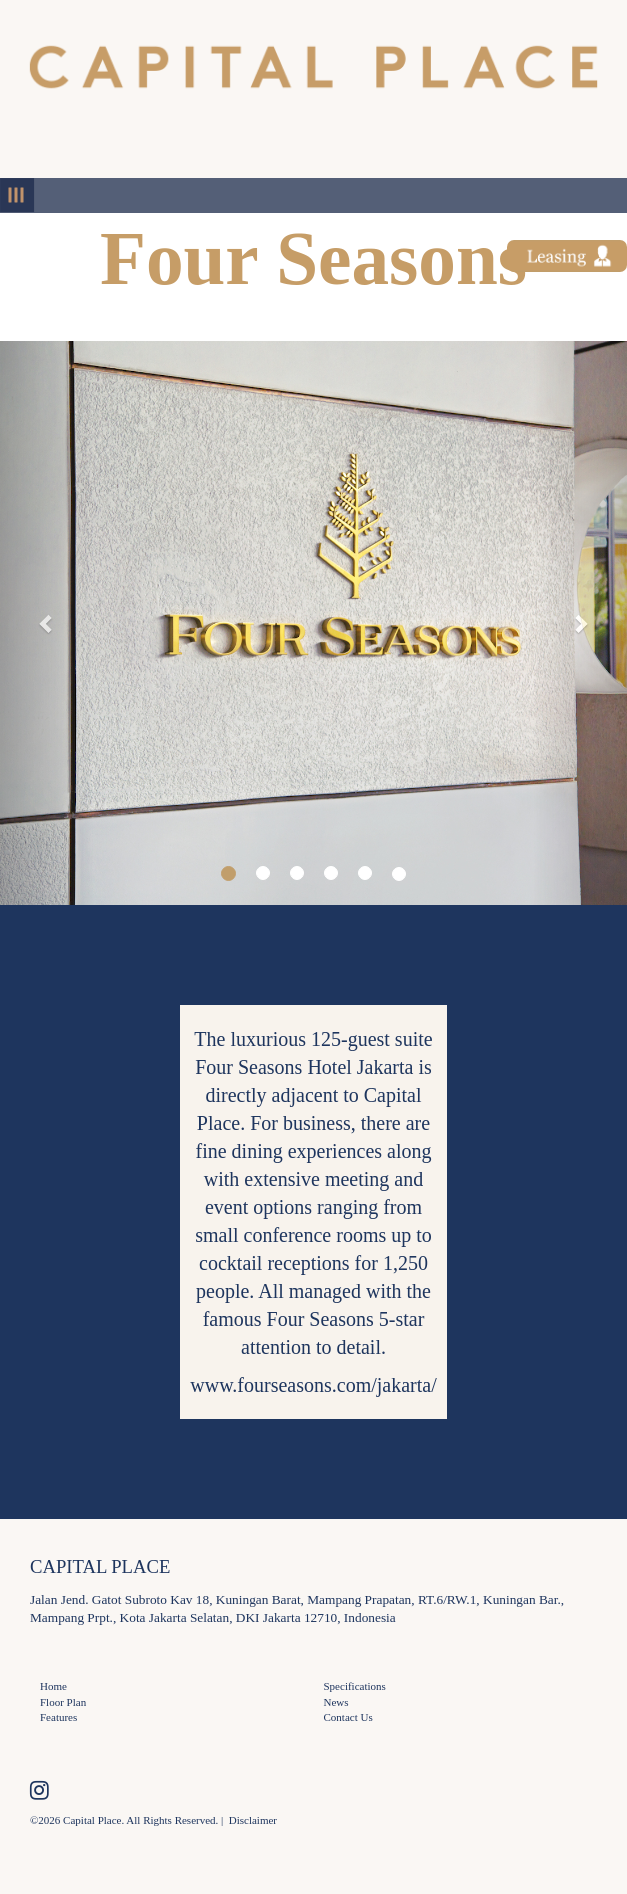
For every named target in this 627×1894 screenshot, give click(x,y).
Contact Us (348, 1717)
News (336, 1702)
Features (58, 1717)
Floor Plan (63, 1702)
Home (53, 1686)
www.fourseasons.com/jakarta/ (313, 1385)
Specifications (355, 1686)
